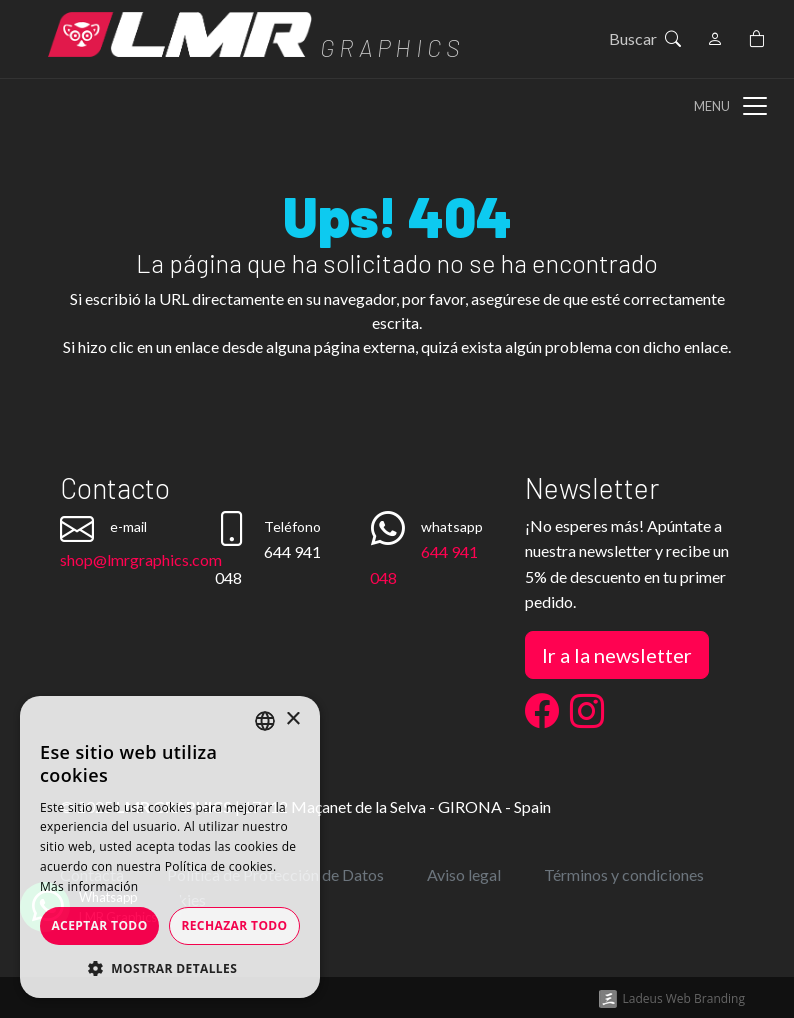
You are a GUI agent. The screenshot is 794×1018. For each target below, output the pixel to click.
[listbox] (265, 721)
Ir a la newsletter (617, 655)
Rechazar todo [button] (234, 925)
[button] (170, 968)
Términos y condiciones (624, 874)
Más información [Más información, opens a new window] (89, 886)
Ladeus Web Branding (684, 998)
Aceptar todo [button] (99, 925)
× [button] (292, 719)
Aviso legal (464, 874)
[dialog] (170, 847)
